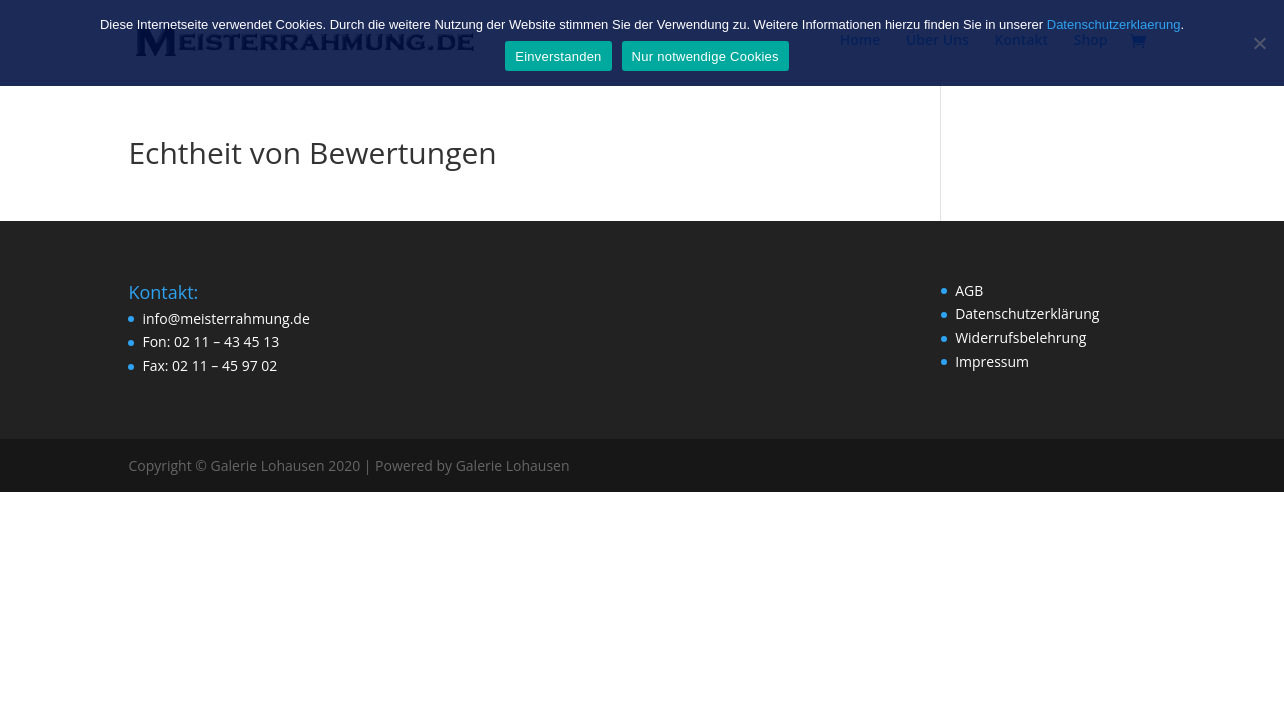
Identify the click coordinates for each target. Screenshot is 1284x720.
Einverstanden (558, 56)
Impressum (992, 361)
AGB (969, 290)
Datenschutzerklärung (1027, 313)
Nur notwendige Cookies (705, 56)
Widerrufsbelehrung (1020, 337)
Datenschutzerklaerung (1114, 24)
